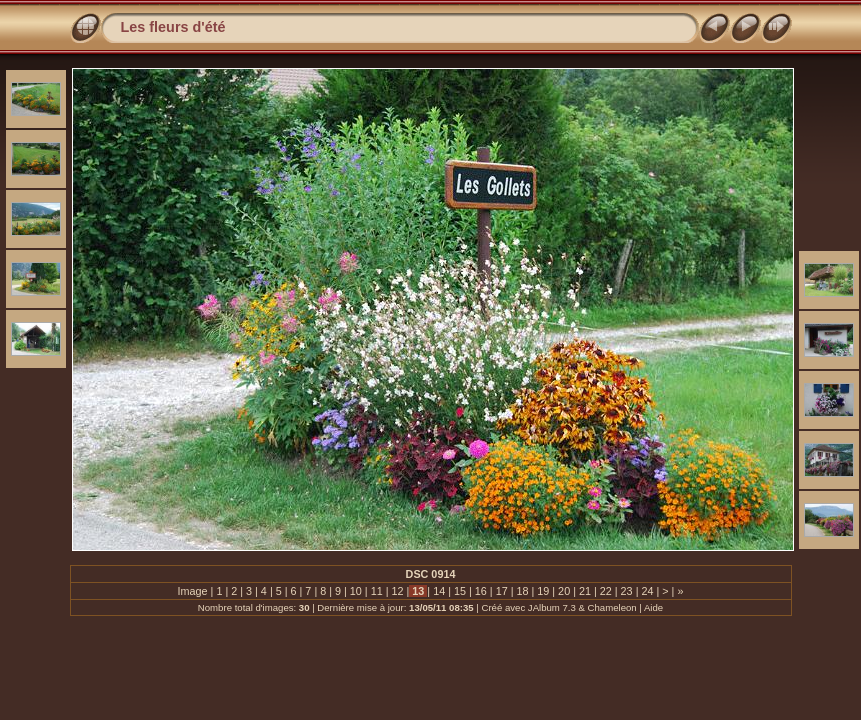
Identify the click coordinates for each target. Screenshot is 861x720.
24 (647, 591)
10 (356, 591)
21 (585, 591)
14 (439, 591)
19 (543, 591)
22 (606, 591)
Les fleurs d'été (173, 27)
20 (564, 591)
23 (627, 591)
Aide (653, 607)
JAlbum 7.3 (552, 607)
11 (377, 591)
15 (460, 591)
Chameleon (612, 607)
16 (481, 591)
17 (502, 591)
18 (522, 591)
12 (398, 591)
